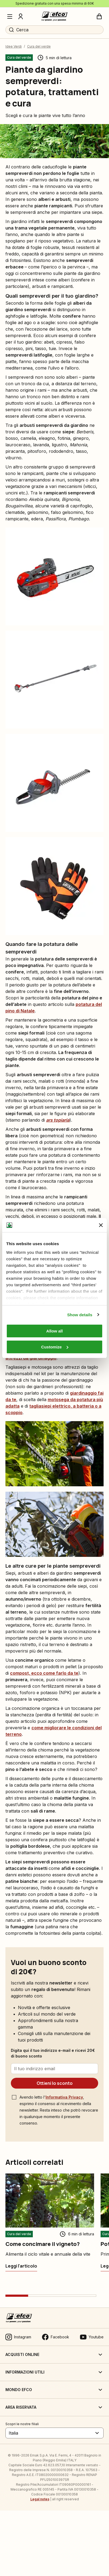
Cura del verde (39, 46)
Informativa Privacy (64, 2097)
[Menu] (9, 16)
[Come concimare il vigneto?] (21, 2266)
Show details (79, 1314)
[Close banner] (101, 1225)
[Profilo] (20, 16)
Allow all (54, 1331)
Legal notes (39, 2499)
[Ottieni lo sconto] (54, 2083)
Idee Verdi (13, 46)
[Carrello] (99, 16)
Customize (54, 1347)
